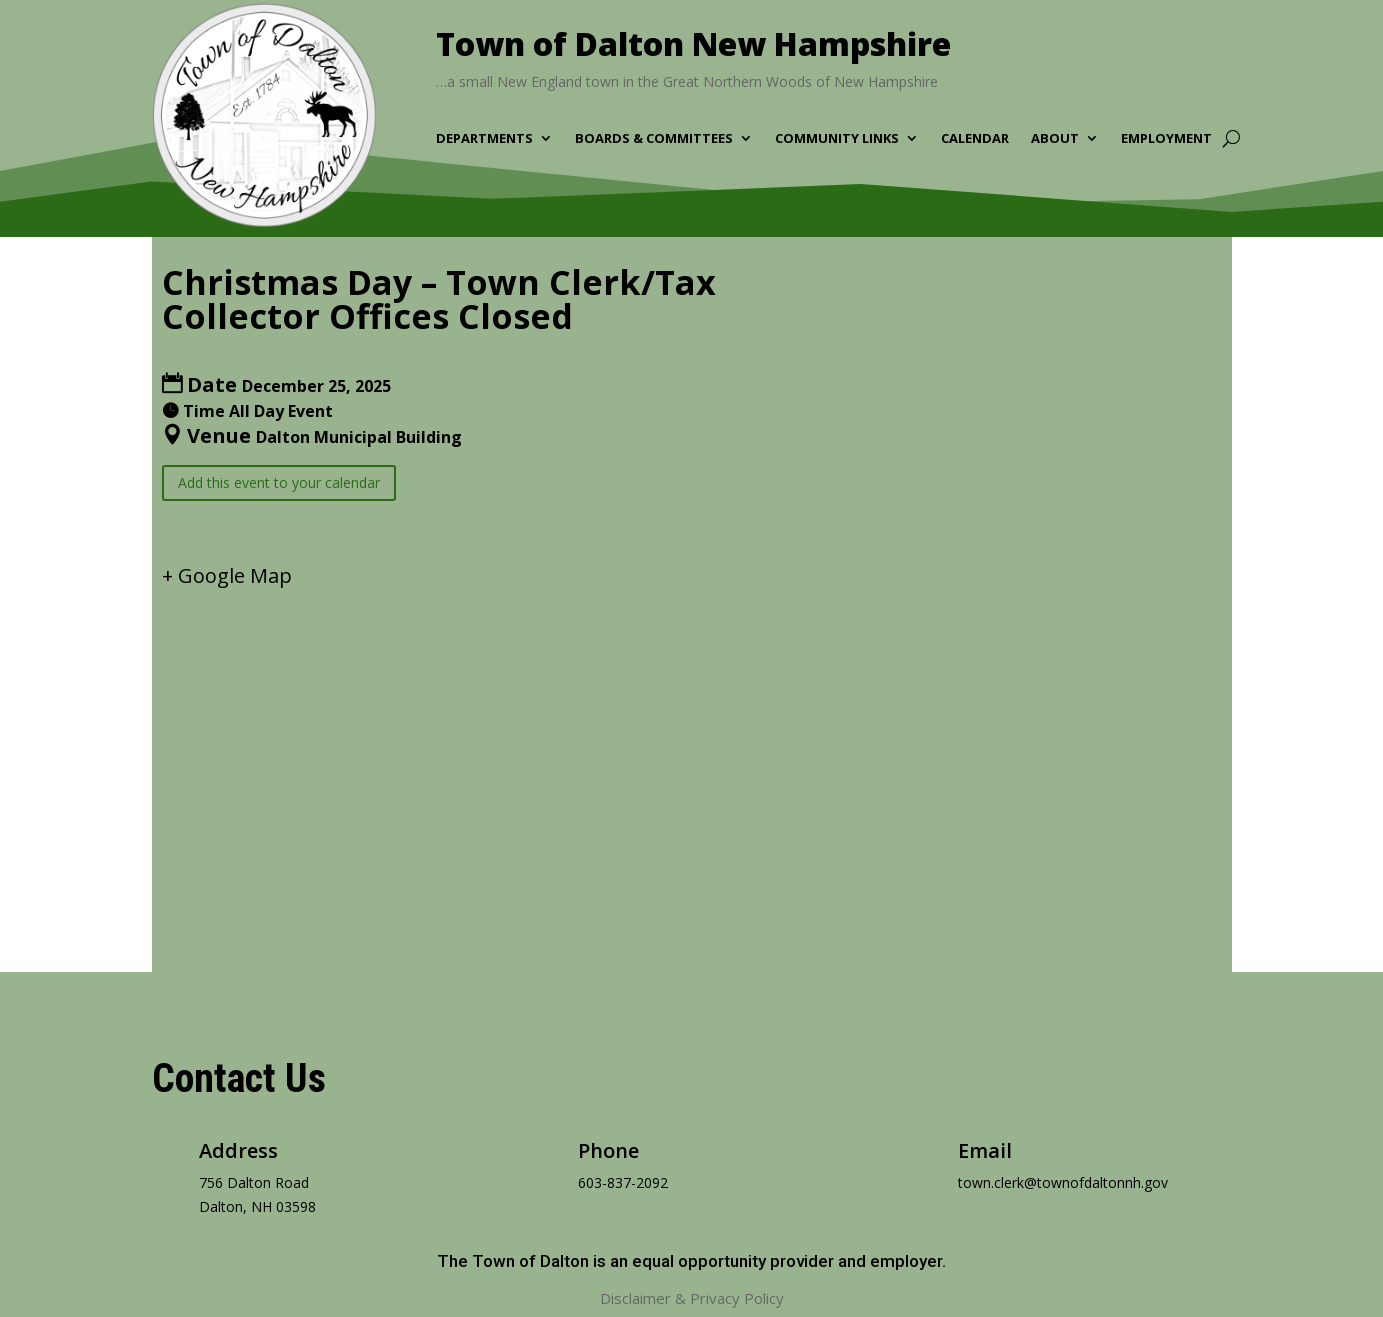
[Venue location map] (692, 764)
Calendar (975, 139)
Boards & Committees (654, 139)
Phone (608, 1150)
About (1055, 139)
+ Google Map (227, 575)
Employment (1166, 139)
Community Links (837, 139)
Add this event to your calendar (279, 482)
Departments (484, 139)
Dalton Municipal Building (359, 437)
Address (238, 1150)
